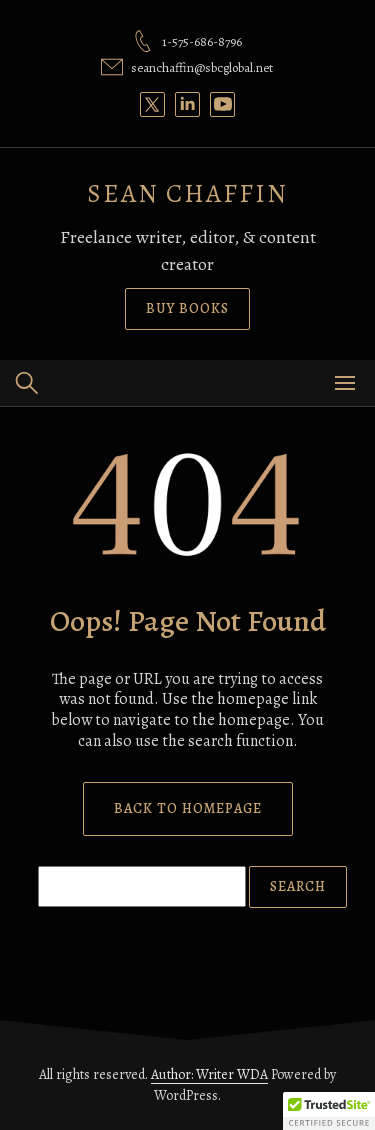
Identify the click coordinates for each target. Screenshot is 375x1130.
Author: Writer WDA (209, 1074)
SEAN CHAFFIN (187, 193)
